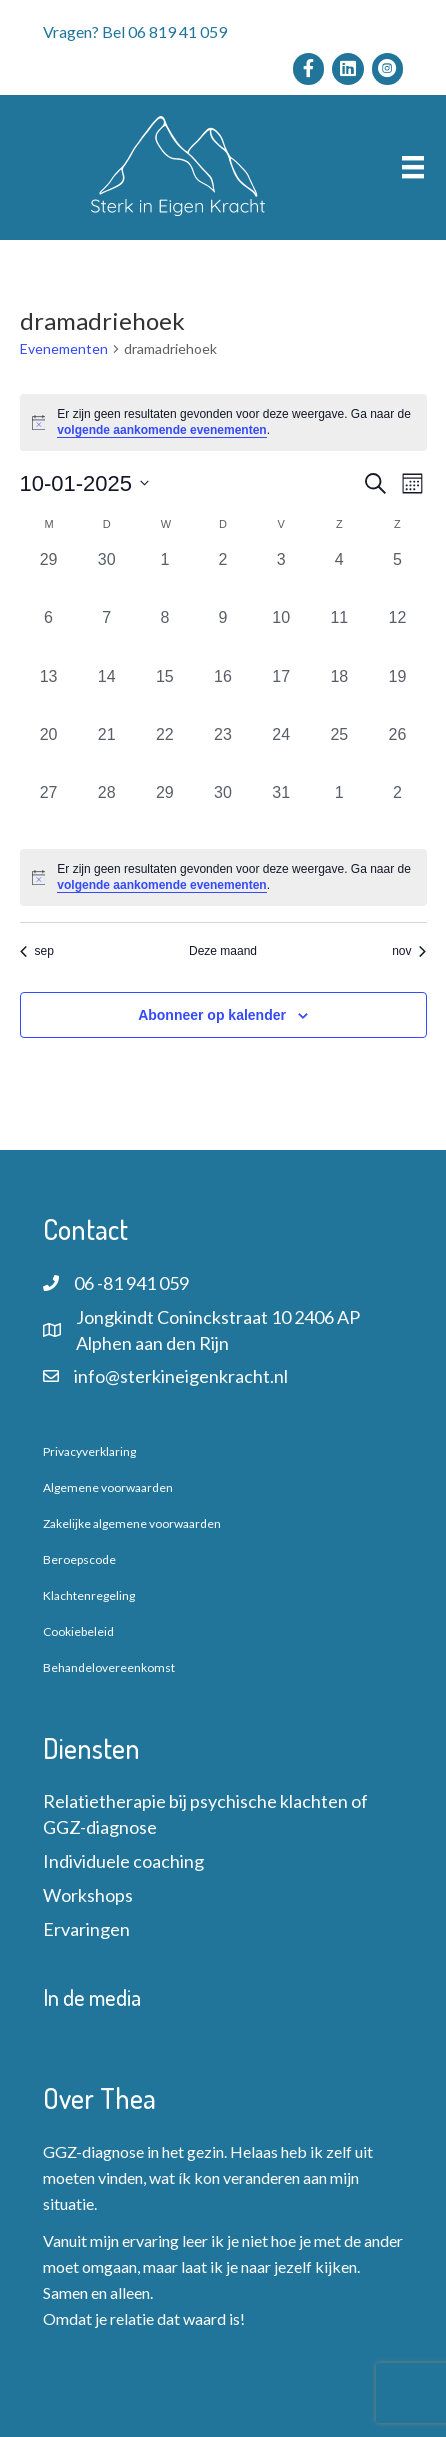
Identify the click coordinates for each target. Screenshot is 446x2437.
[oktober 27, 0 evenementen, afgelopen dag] (49, 810)
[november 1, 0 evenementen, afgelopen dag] (339, 810)
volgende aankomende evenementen (161, 430)
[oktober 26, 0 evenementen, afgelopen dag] (397, 752)
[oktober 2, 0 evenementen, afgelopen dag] (223, 577)
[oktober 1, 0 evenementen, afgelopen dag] (165, 577)
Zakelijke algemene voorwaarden (132, 1523)
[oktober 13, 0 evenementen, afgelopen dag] (49, 694)
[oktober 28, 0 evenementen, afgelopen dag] (107, 810)
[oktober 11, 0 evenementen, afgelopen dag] (339, 635)
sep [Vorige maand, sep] (37, 951)
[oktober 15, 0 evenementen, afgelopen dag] (165, 694)
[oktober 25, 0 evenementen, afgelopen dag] (339, 752)
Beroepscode (79, 1559)
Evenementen (64, 348)
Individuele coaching (123, 1861)
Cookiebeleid (78, 1631)
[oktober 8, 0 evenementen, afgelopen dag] (165, 635)
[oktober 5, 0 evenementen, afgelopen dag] (397, 577)
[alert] (223, 422)
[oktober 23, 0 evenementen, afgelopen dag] (223, 752)
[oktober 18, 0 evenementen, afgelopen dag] (339, 694)
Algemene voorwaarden (108, 1487)
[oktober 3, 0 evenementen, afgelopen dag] (281, 577)
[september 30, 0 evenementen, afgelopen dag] (107, 577)
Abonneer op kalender (212, 1015)
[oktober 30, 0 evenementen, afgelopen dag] (223, 810)
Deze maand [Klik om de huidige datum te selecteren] (223, 951)
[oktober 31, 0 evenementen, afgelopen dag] (281, 810)
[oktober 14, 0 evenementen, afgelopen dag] (107, 694)
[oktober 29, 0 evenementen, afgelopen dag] (165, 810)
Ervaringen (86, 1929)
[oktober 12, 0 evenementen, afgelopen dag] (397, 635)
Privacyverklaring (89, 1451)
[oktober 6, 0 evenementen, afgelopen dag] (49, 635)
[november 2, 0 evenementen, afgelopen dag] (397, 810)
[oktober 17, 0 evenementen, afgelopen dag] (281, 694)
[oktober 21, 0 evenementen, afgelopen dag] (107, 752)
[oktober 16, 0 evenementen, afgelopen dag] (223, 694)
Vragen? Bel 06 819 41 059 (135, 31)
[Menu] (413, 167)
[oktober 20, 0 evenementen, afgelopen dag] (49, 752)
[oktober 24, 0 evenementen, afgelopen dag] (281, 752)
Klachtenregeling (89, 1595)
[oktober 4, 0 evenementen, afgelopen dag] (339, 577)
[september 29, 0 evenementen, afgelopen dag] (49, 577)
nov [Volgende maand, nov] (409, 951)
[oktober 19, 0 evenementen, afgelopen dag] (397, 694)
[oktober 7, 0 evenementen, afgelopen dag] (107, 635)
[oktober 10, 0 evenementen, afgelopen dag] (281, 635)
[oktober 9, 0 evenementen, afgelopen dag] (223, 635)
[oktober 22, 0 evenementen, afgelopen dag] (165, 752)
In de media (92, 1997)
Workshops (88, 1895)
